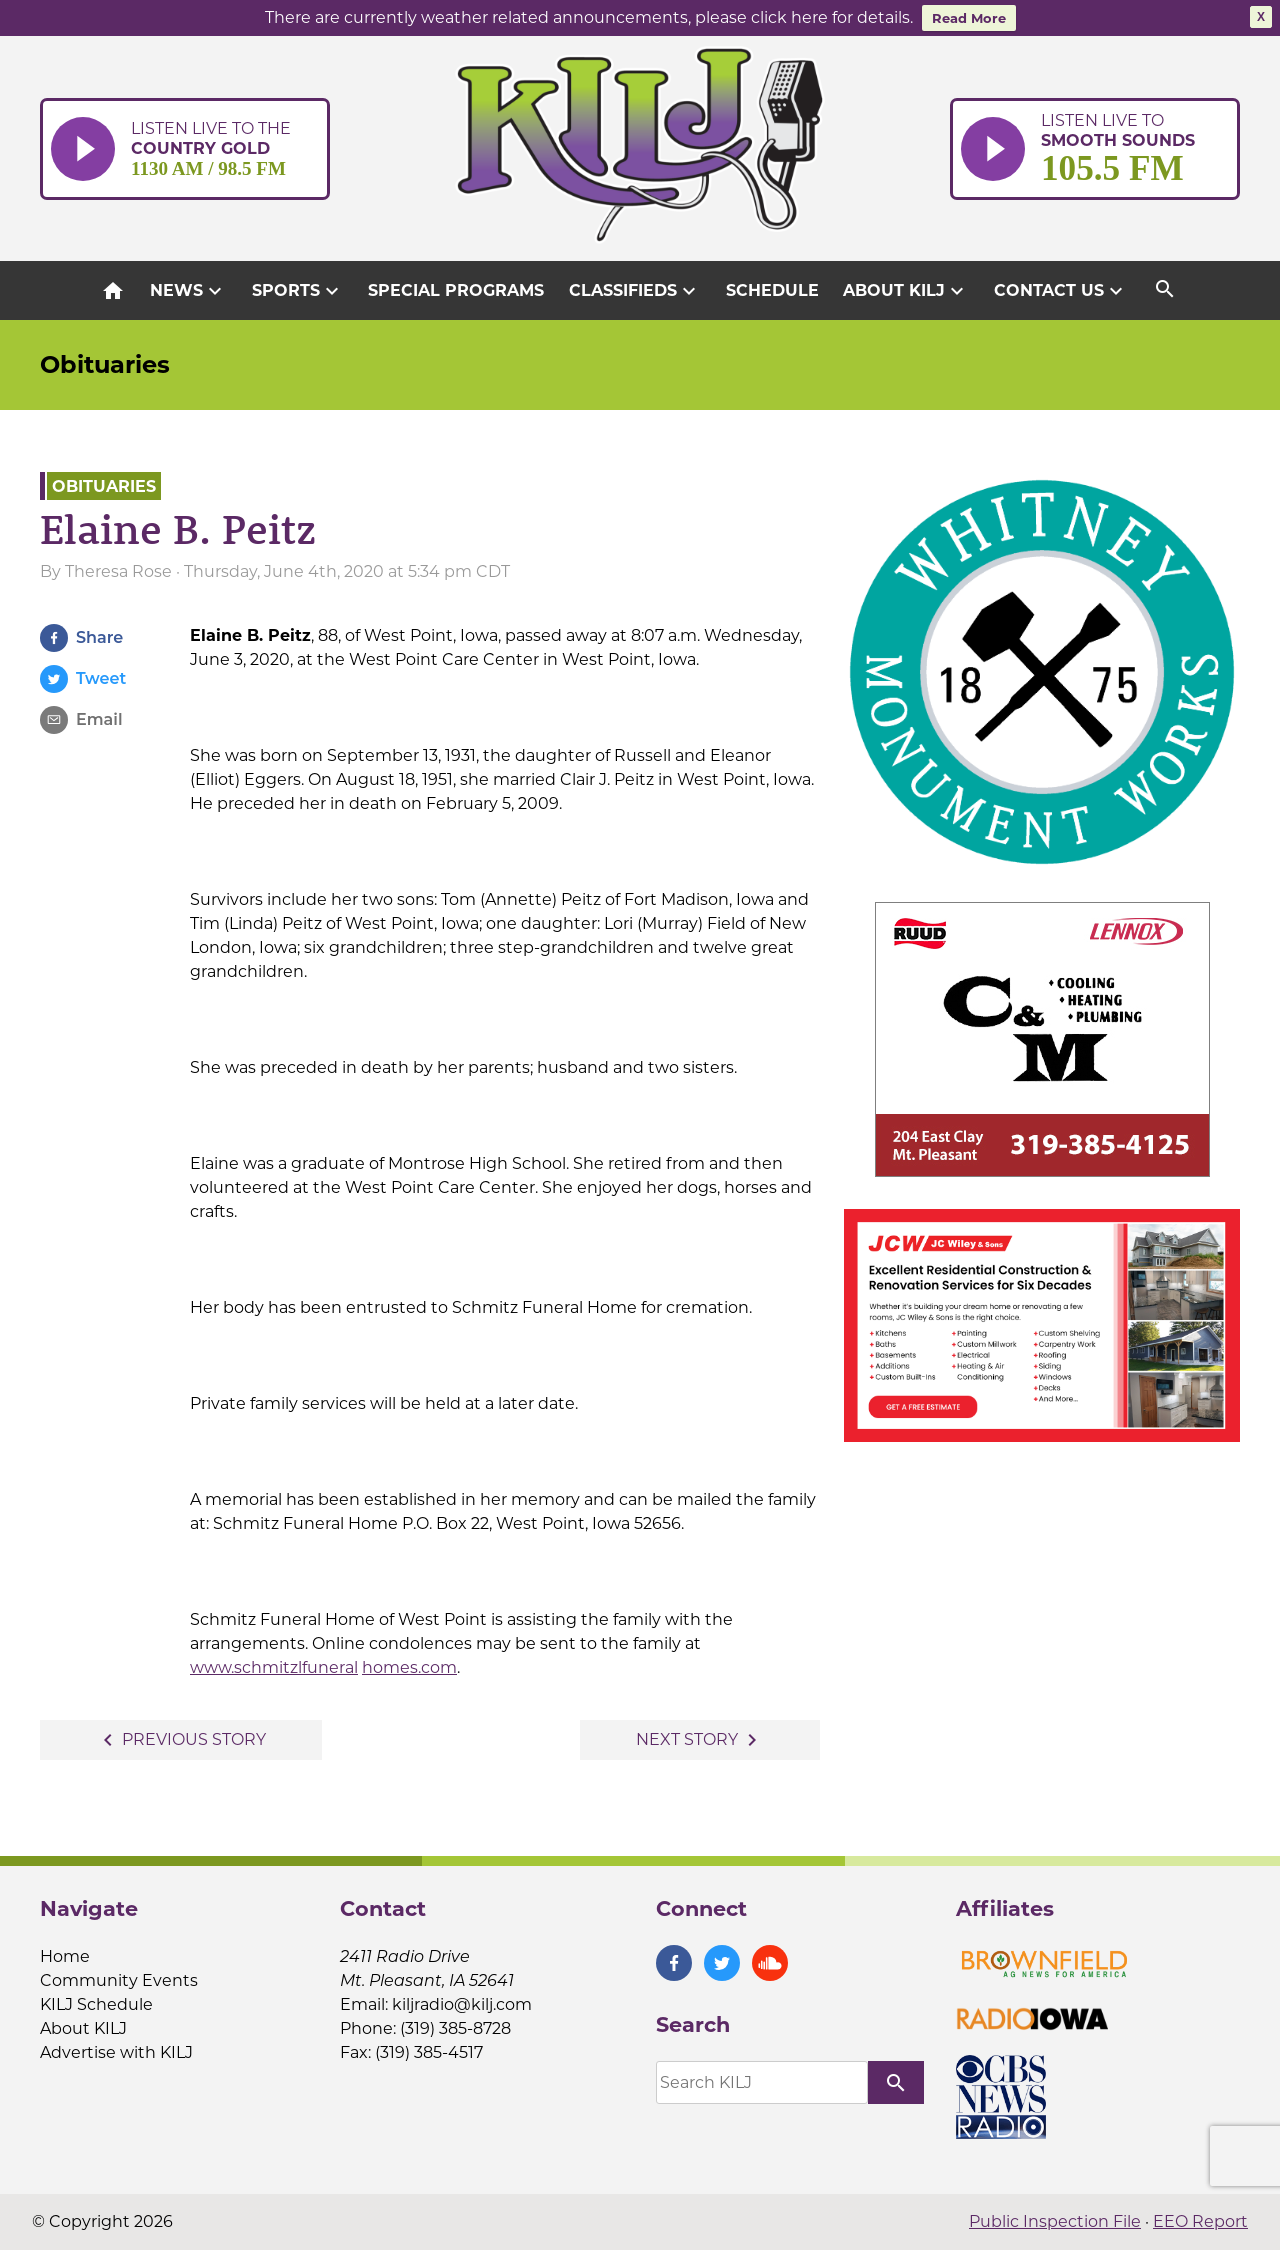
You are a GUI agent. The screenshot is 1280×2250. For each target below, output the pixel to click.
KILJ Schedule (96, 2004)
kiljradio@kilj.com (462, 2004)
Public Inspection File (1055, 2221)
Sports (298, 291)
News (188, 291)
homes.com (409, 1667)
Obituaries (105, 364)
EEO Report (1200, 2221)
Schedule (772, 290)
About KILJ (906, 291)
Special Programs (456, 290)
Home (65, 1956)
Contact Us (1061, 291)
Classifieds (635, 291)
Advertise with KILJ (116, 2052)
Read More (969, 18)
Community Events (119, 1980)
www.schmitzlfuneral (274, 1667)
